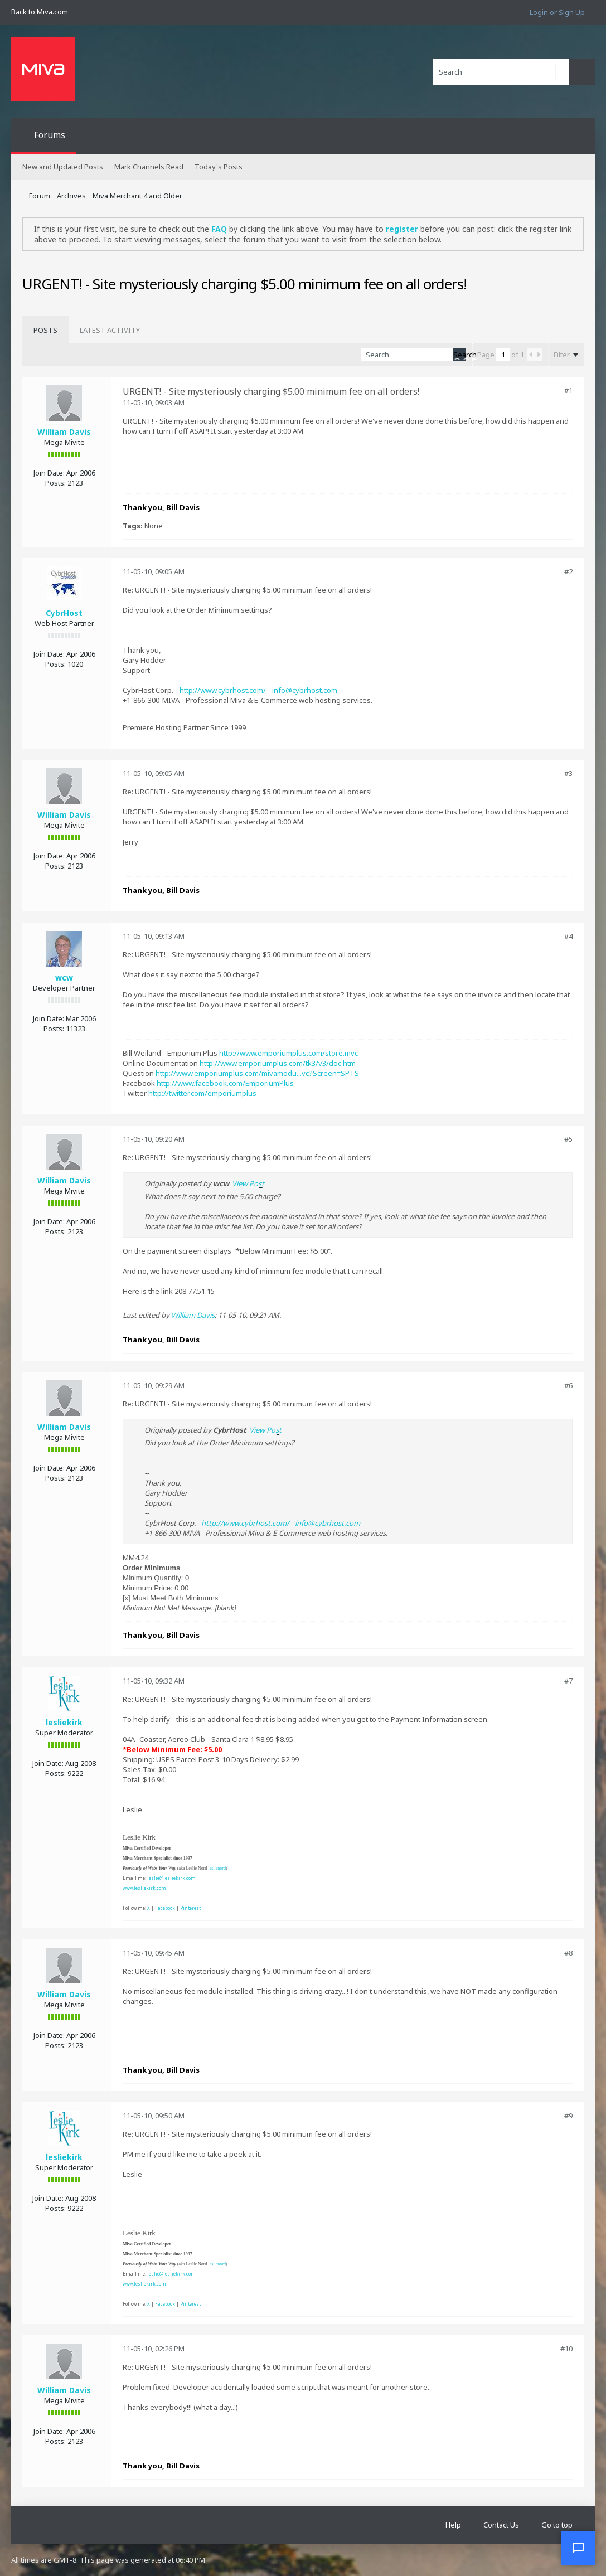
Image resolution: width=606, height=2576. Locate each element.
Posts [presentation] (45, 330)
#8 (568, 1953)
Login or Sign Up (557, 12)
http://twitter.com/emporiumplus (202, 1093)
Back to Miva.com (39, 12)
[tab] (45, 330)
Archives (71, 196)
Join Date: (49, 473)
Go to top (557, 2525)
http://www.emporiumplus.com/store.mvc (288, 1053)
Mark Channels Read (148, 167)
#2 (568, 571)
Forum (39, 196)
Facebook (165, 1908)
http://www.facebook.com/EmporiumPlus (225, 1083)
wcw (64, 977)
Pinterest (190, 1908)
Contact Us (501, 2525)
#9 (568, 2116)
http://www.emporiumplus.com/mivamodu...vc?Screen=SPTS (257, 1073)
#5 (568, 1139)
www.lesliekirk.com (144, 1888)
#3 (568, 773)
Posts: (55, 483)
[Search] (501, 72)
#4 (568, 936)
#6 (568, 1385)
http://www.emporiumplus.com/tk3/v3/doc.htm (278, 1063)
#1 (568, 390)
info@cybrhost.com (304, 690)
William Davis (64, 431)
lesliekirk (64, 1722)
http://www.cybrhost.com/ (223, 690)
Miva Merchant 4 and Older (137, 196)
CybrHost (64, 613)
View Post (248, 1183)
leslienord (217, 1868)
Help (453, 2525)
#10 (566, 2349)
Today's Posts (219, 167)
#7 (568, 1681)
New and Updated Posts (62, 167)
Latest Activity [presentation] (110, 330)
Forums (49, 135)
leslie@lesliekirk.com (171, 1878)
